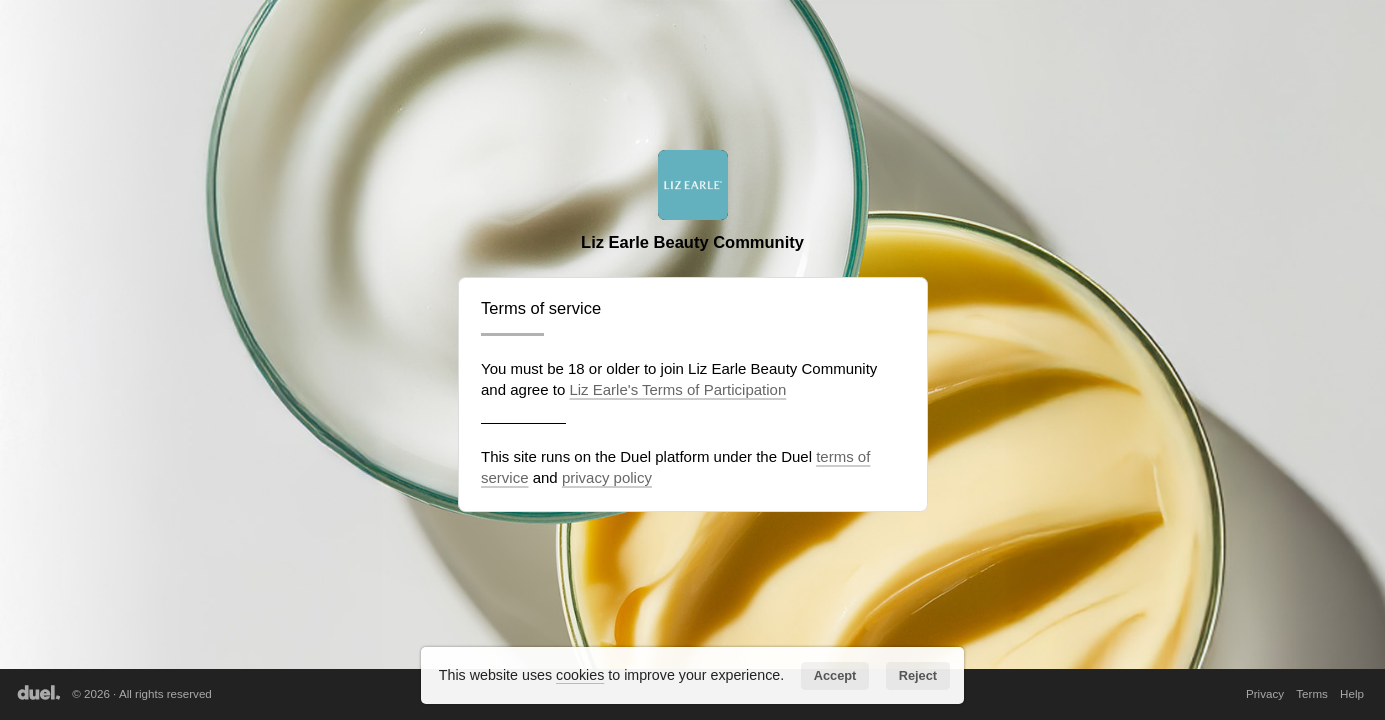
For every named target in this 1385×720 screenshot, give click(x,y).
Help (1352, 693)
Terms (1312, 693)
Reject (918, 675)
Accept (835, 675)
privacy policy (607, 477)
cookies (580, 675)
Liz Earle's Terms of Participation (677, 389)
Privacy (1265, 693)
